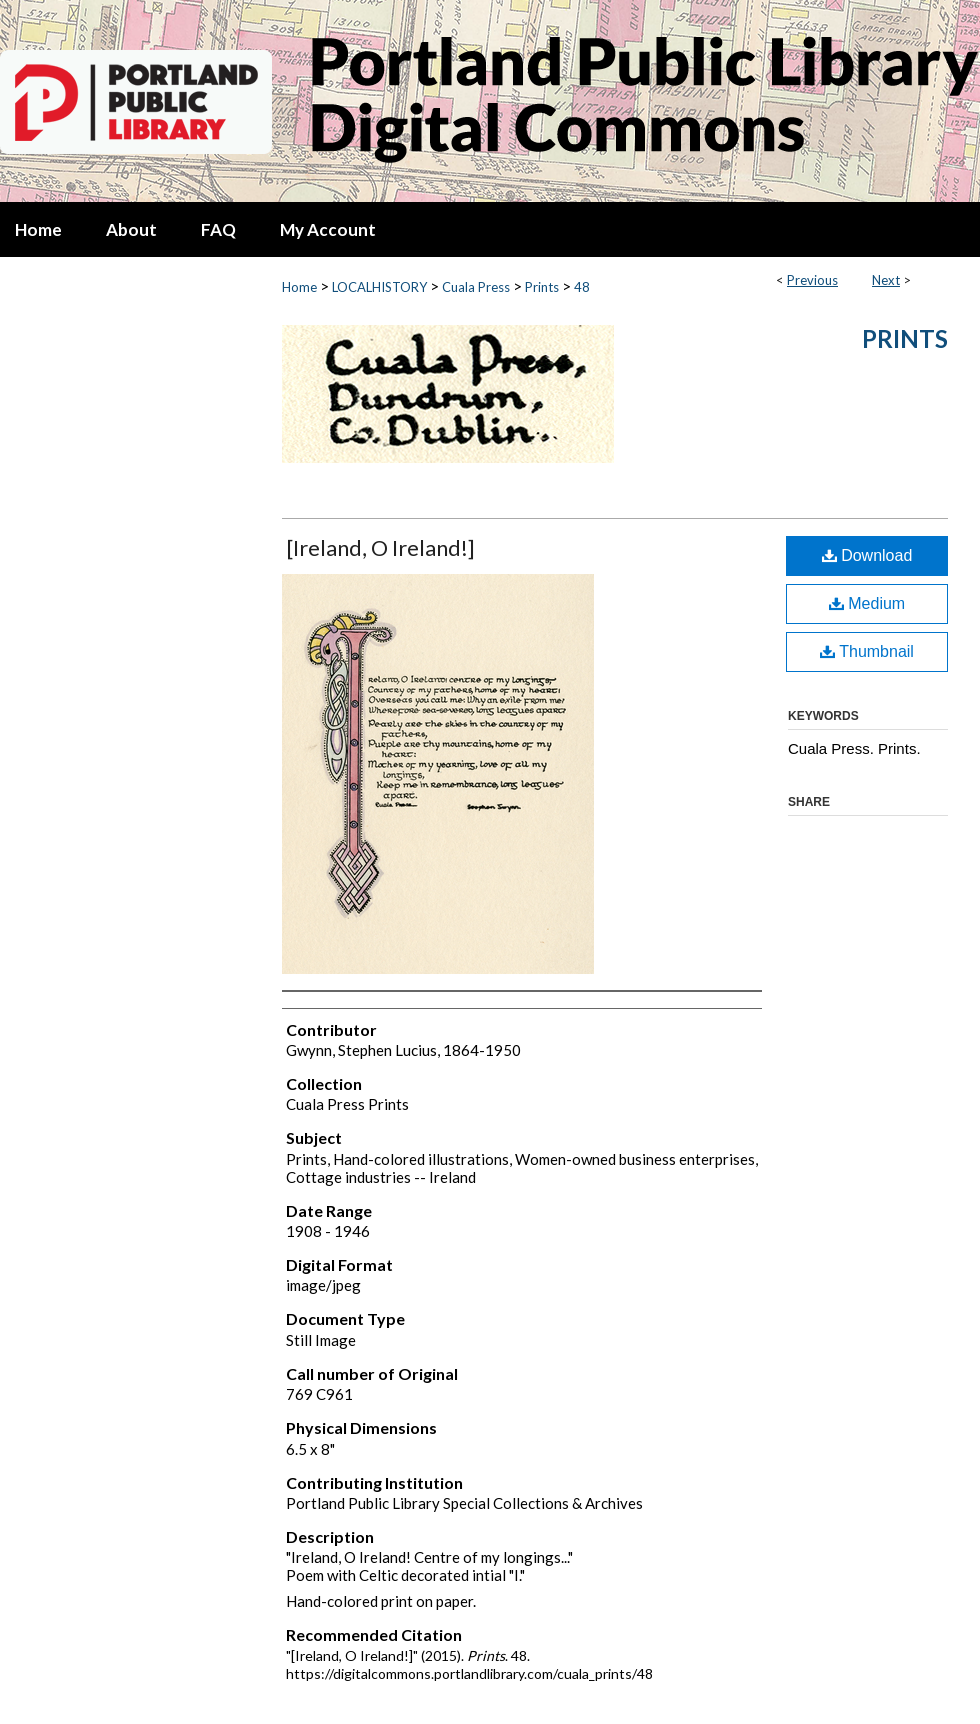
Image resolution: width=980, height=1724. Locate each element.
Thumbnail (867, 651)
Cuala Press (476, 287)
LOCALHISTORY (379, 287)
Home (299, 287)
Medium (867, 603)
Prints (542, 287)
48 (582, 287)
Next (886, 280)
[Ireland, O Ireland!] (380, 547)
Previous (812, 280)
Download (867, 555)
